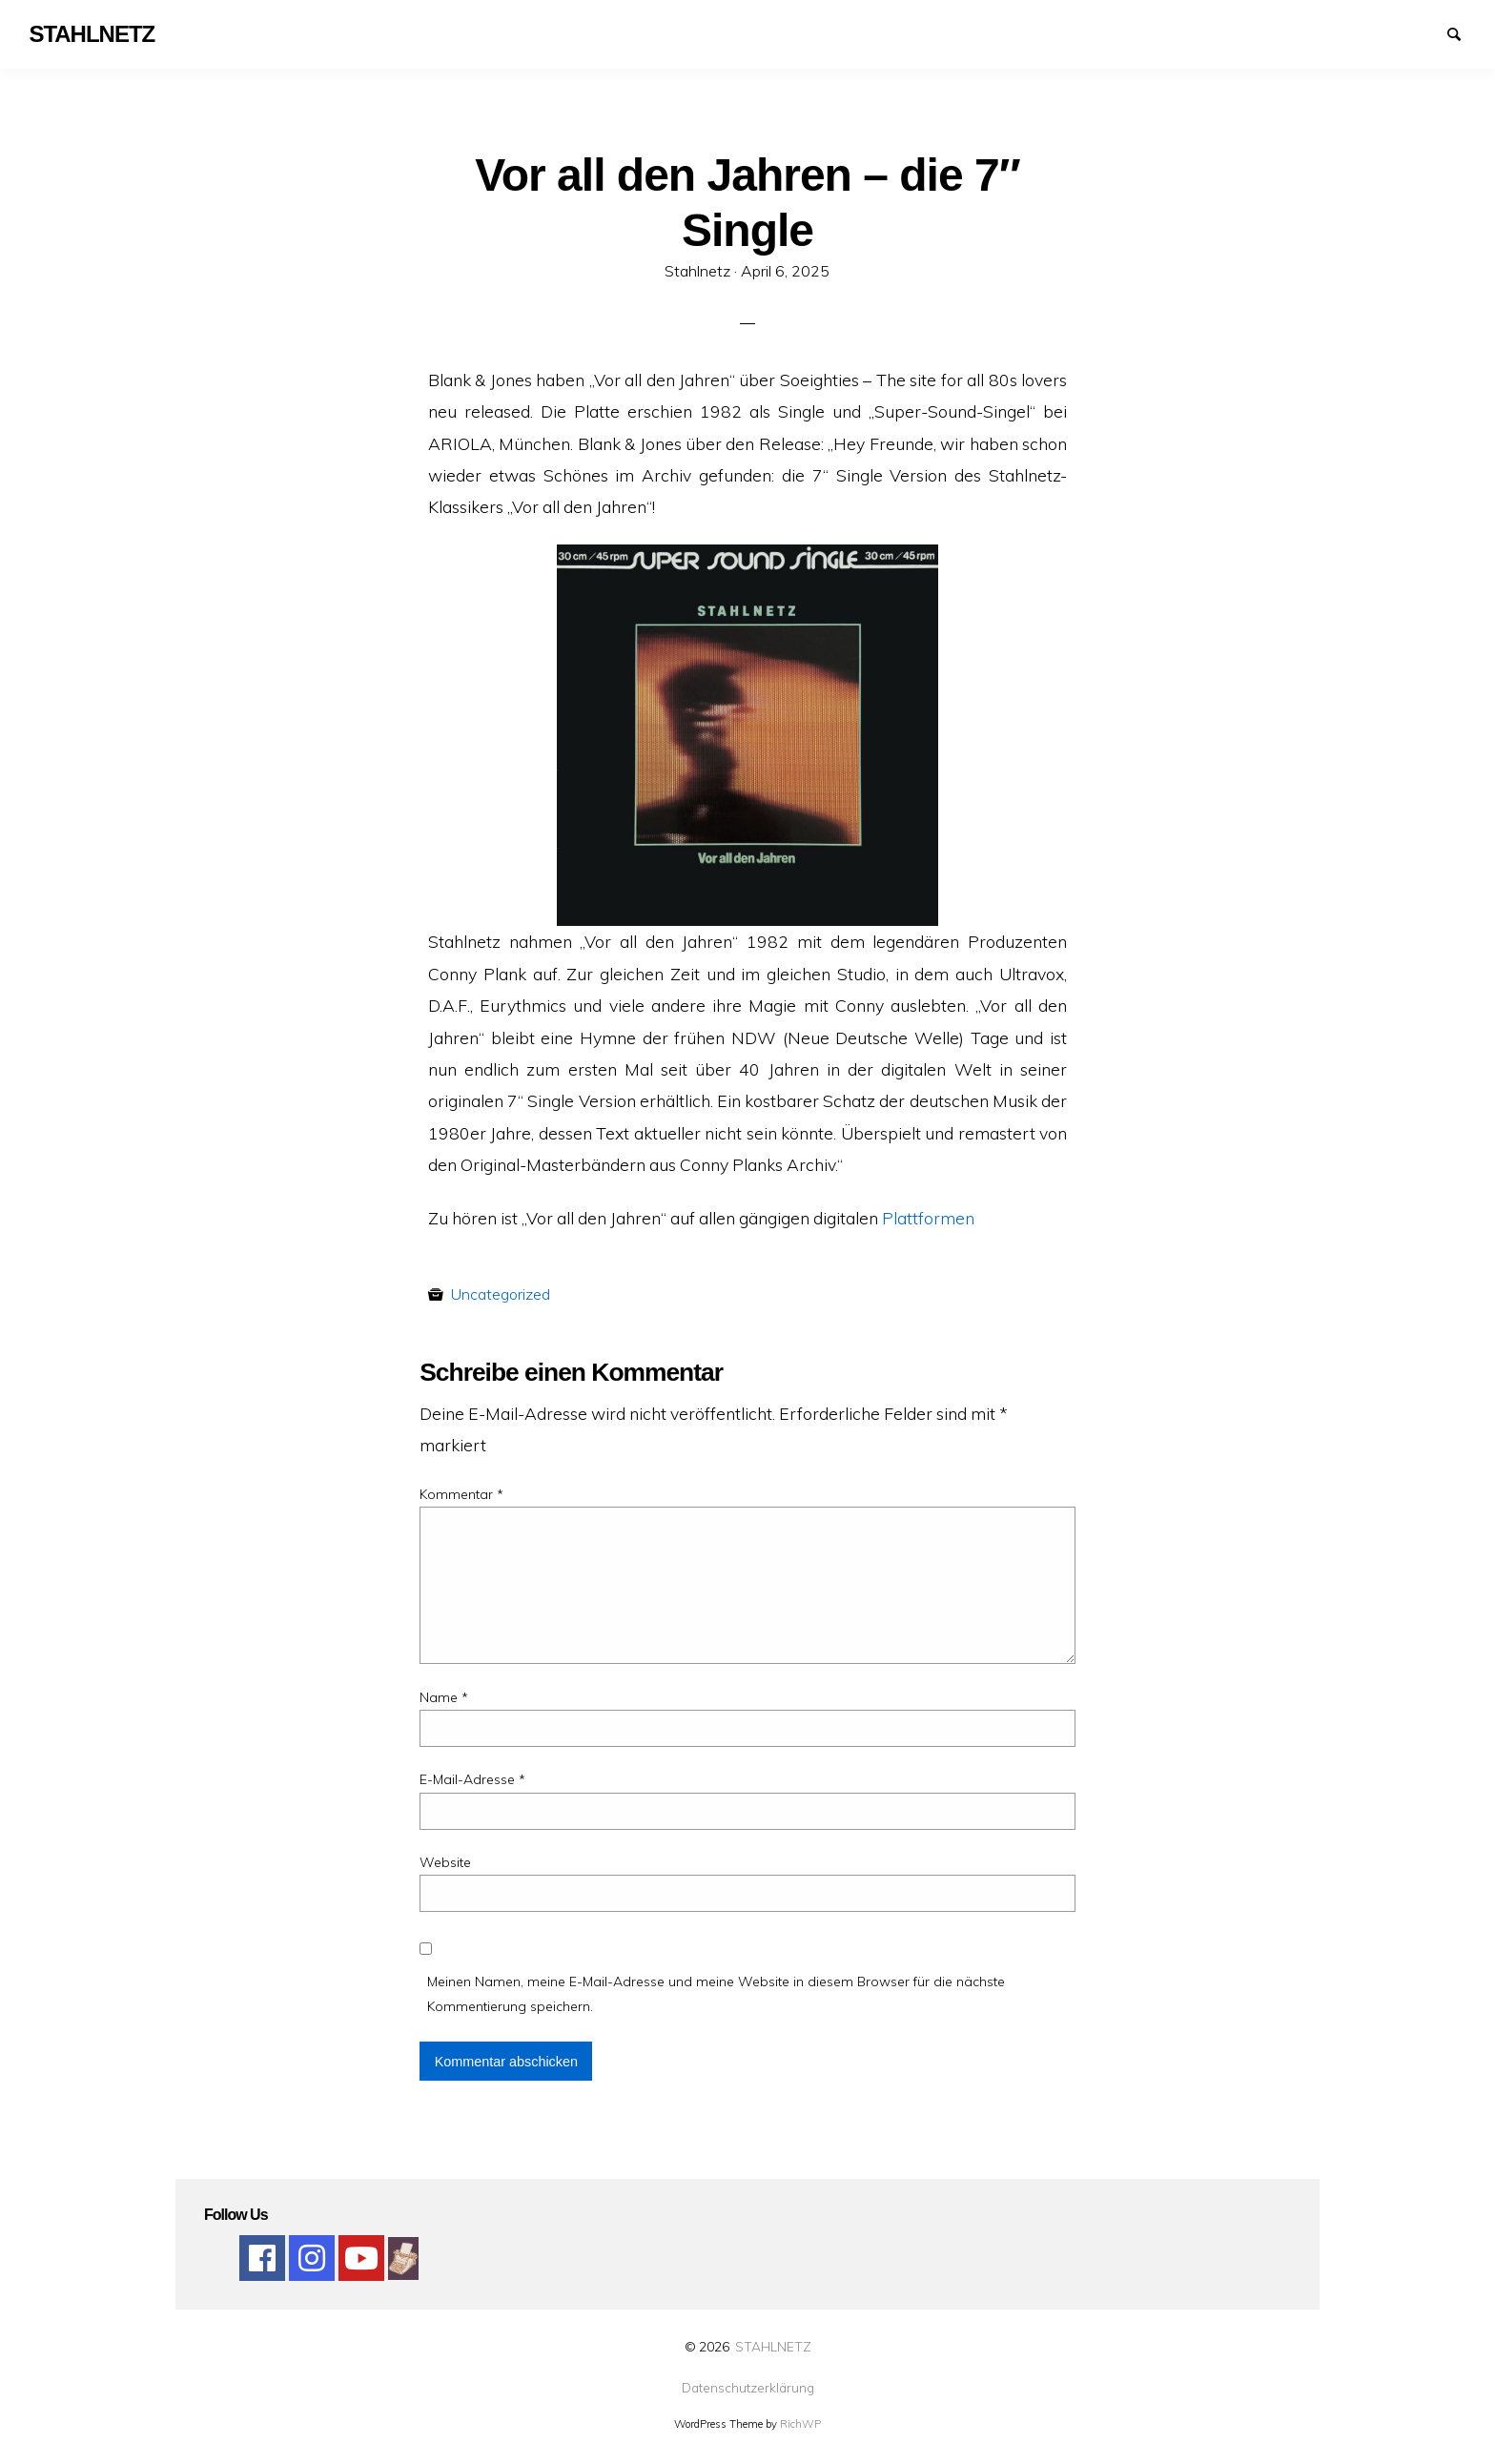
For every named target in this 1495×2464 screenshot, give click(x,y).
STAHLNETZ (773, 2346)
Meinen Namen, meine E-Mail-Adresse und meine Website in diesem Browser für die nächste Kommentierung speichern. (716, 1993)
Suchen (1462, 32)
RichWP (800, 2424)
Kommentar (461, 1494)
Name (444, 1697)
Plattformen (928, 1217)
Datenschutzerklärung (748, 2387)
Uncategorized (500, 1294)
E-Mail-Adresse (472, 1779)
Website (445, 1862)
